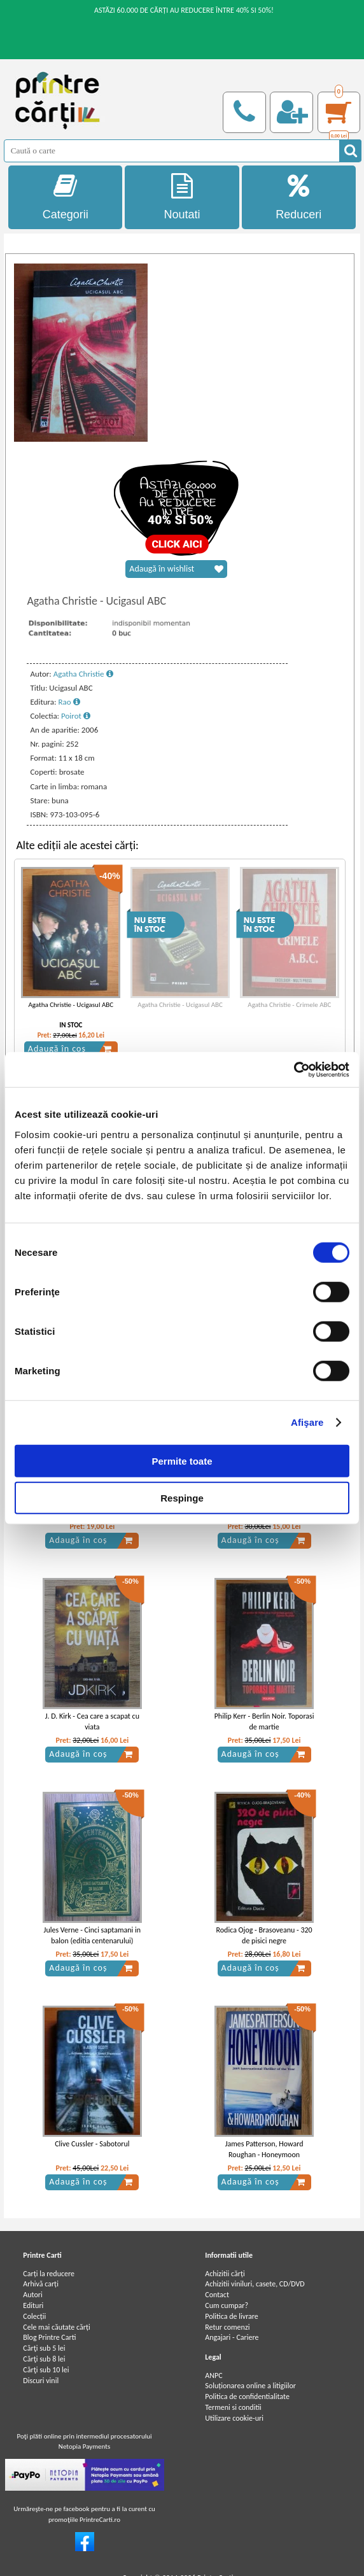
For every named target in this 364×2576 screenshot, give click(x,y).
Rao (69, 702)
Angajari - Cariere (231, 2337)
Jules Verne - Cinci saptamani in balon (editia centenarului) (92, 1935)
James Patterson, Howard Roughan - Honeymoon (264, 2149)
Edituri (33, 2305)
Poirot (75, 716)
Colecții (34, 2316)
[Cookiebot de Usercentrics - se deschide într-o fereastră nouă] (293, 1069)
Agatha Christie (83, 674)
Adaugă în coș (70, 1049)
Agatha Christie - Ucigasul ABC (70, 1005)
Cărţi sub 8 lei (44, 2358)
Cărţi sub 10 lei (46, 2369)
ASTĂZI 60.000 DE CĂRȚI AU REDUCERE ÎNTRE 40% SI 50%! (184, 10)
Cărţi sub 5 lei (44, 2348)
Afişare (307, 1422)
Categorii (65, 197)
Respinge (182, 1498)
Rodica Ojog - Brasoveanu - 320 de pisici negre (264, 1935)
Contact (217, 2294)
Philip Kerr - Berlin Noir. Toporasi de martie (264, 1721)
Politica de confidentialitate (247, 2396)
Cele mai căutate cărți (56, 2327)
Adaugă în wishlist (176, 569)
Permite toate (181, 1460)
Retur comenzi (227, 2327)
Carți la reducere (48, 2273)
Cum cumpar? (226, 2305)
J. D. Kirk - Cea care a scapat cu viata (92, 1721)
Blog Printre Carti (49, 2337)
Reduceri (299, 197)
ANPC (213, 2375)
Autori (32, 2294)
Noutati (182, 197)
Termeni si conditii (233, 2407)
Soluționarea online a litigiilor (250, 2385)
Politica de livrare (231, 2316)
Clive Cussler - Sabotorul (92, 2143)
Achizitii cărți (224, 2273)
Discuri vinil (41, 2380)
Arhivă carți (41, 2283)
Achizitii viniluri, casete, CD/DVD (254, 2283)
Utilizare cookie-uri (234, 2418)
